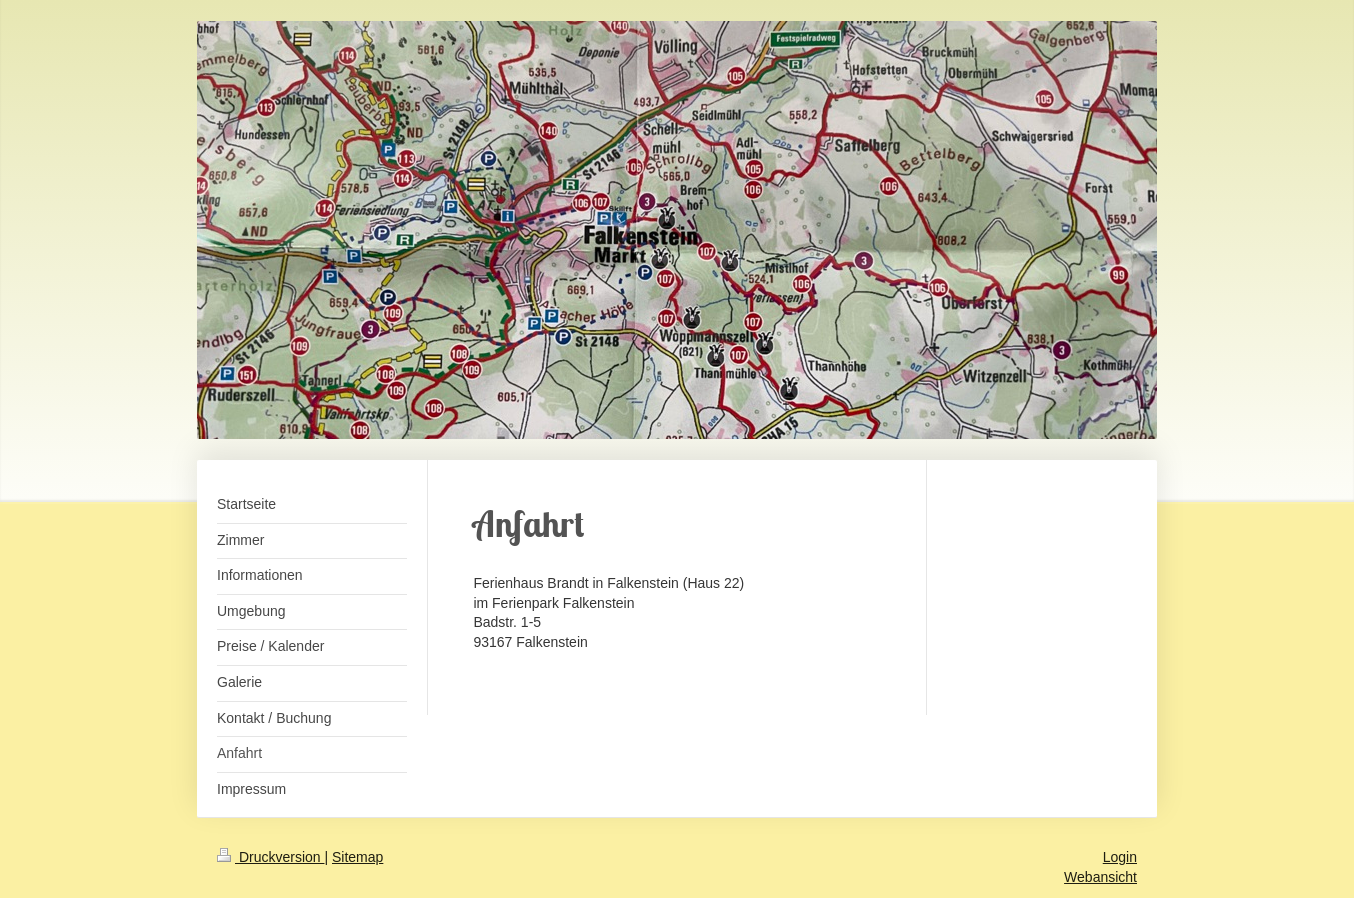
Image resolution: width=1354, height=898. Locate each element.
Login (1120, 857)
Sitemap (357, 857)
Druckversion (270, 857)
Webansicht (1100, 877)
